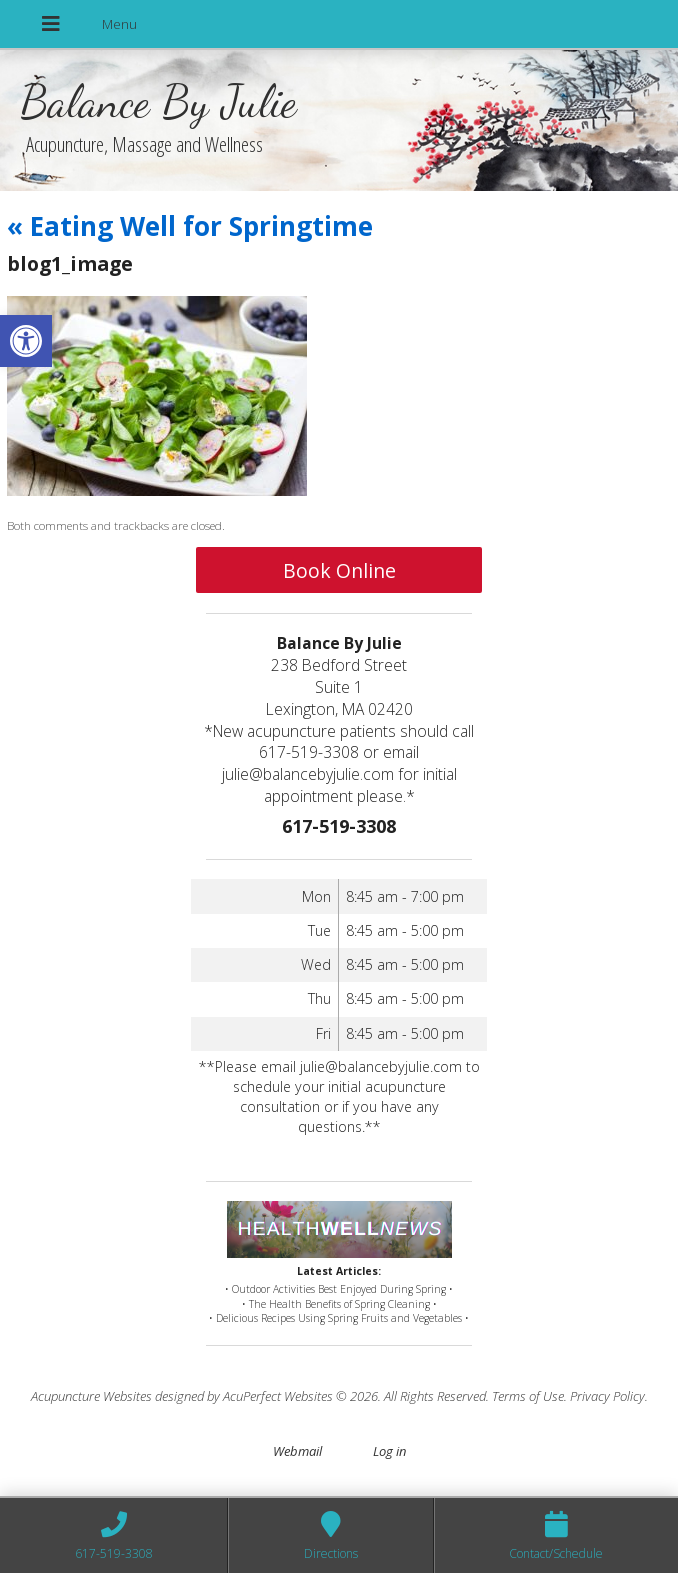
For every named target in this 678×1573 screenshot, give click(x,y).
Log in (389, 1451)
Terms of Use (528, 1396)
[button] (26, 341)
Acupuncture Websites (91, 1396)
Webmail (297, 1451)
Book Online (339, 570)
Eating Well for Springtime (190, 226)
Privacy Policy (607, 1396)
